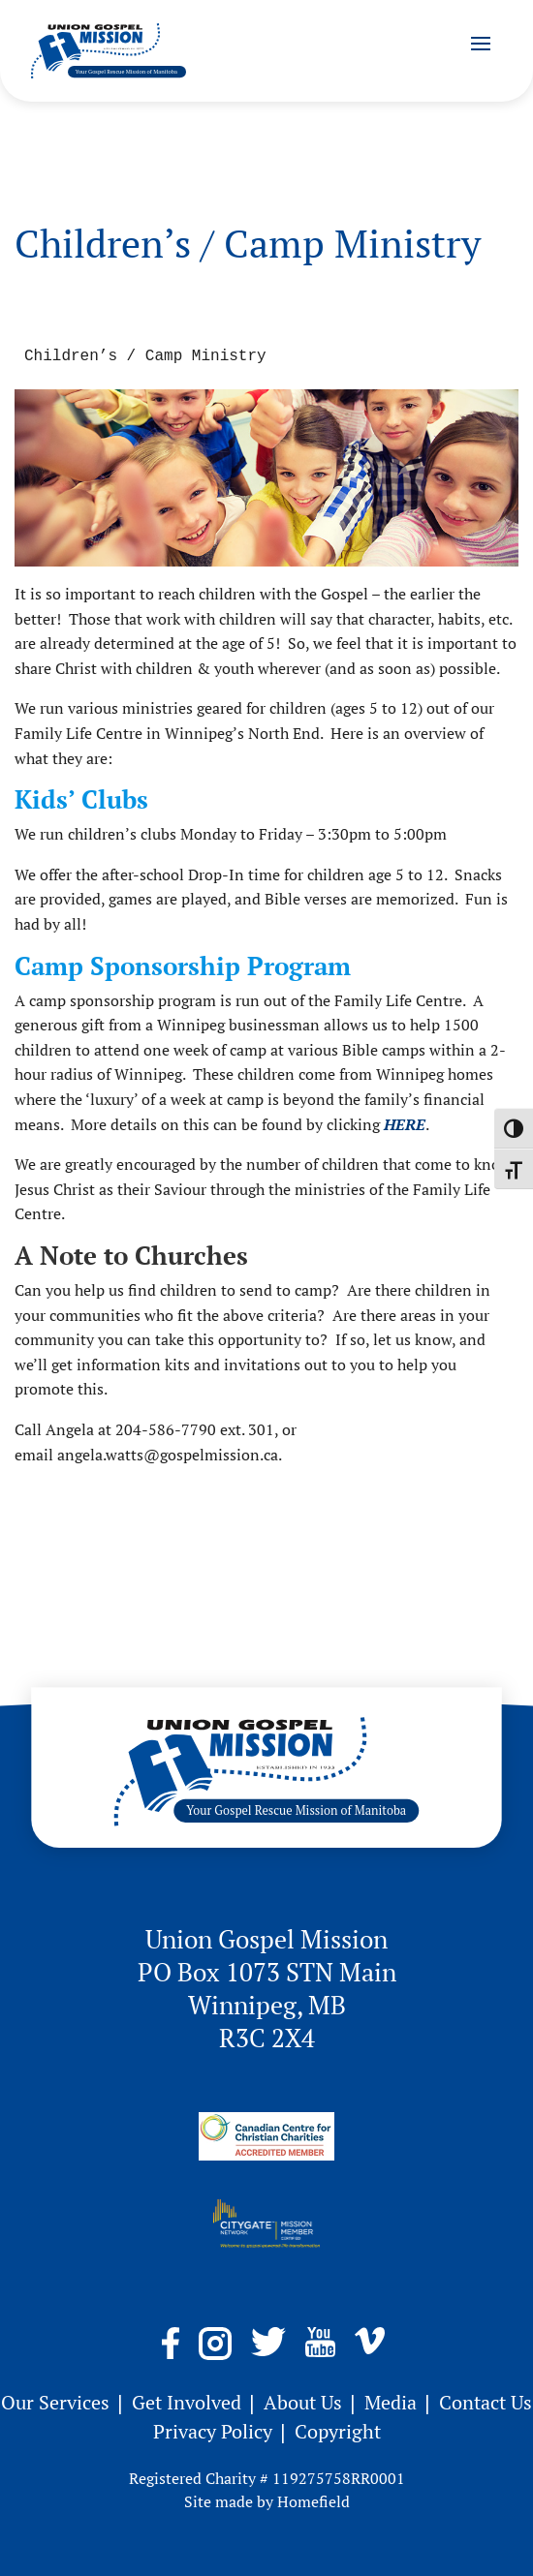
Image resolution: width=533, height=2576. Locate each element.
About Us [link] (305, 2402)
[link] (108, 50)
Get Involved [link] (189, 2402)
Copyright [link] (338, 2431)
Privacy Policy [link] (215, 2431)
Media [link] (393, 2402)
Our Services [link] (57, 2402)
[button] (480, 42)
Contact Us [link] (485, 2402)
